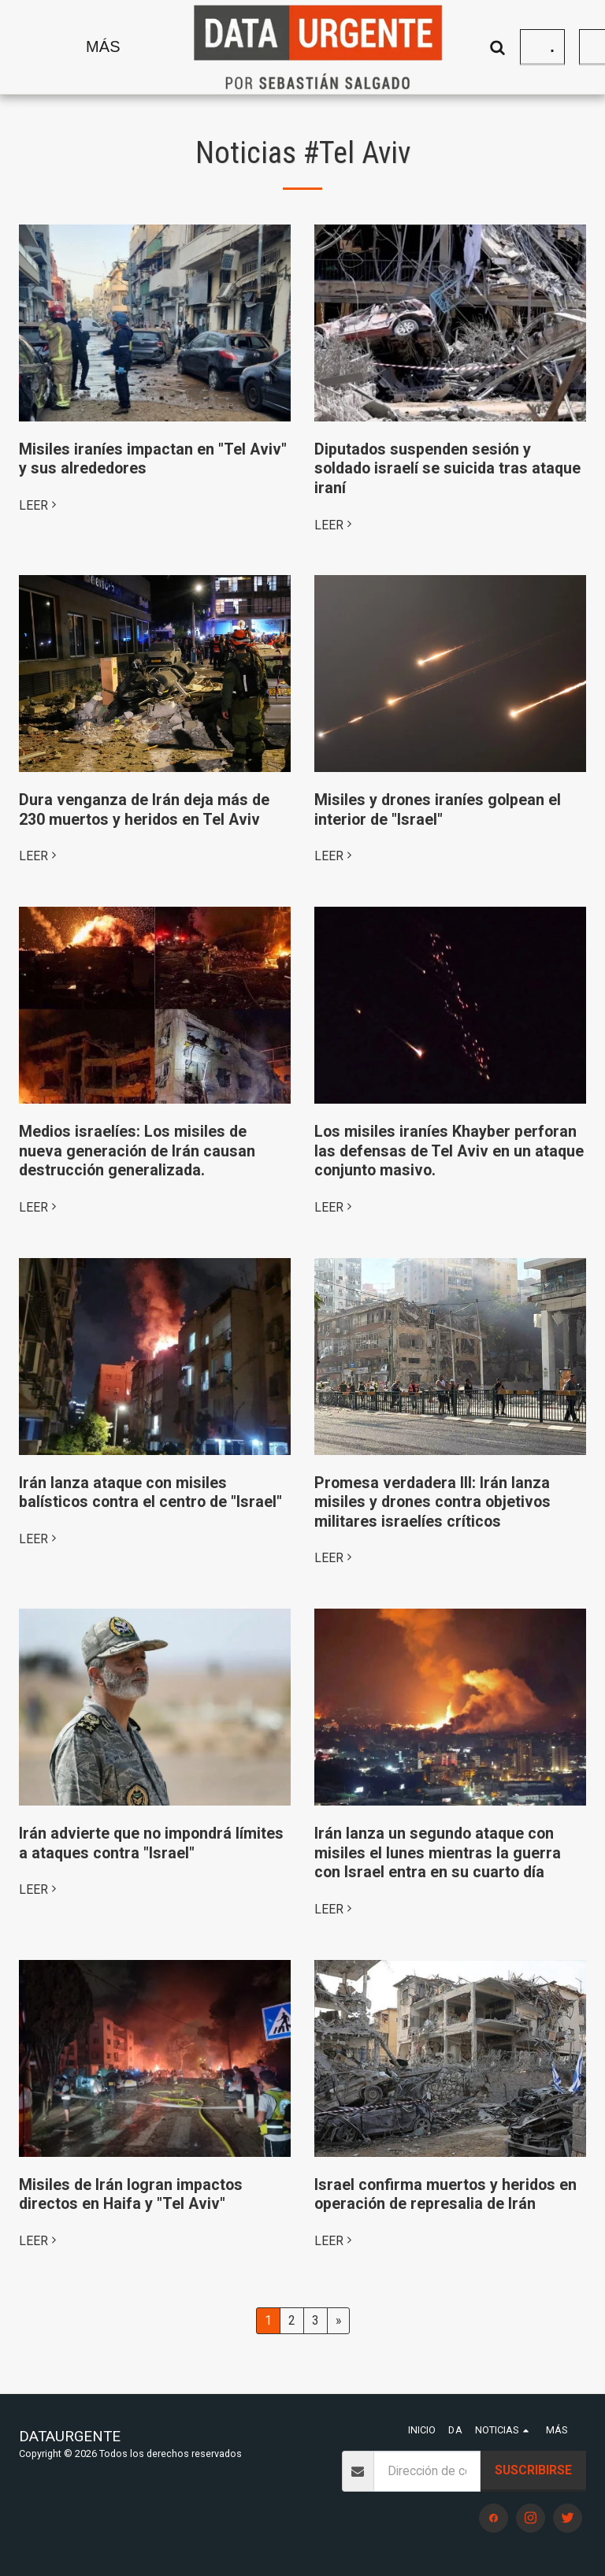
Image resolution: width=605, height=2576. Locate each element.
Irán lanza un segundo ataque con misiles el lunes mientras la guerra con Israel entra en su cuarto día (437, 1852)
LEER (40, 505)
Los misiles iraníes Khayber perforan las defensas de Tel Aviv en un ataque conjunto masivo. (449, 1151)
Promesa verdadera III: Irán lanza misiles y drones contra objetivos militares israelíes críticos (432, 1502)
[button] (482, 47)
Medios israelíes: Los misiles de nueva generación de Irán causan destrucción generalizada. (137, 1151)
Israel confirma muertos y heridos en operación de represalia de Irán (445, 2195)
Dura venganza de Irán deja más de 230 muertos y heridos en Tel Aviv (144, 810)
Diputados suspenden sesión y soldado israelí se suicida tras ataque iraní (447, 468)
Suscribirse (533, 2470)
